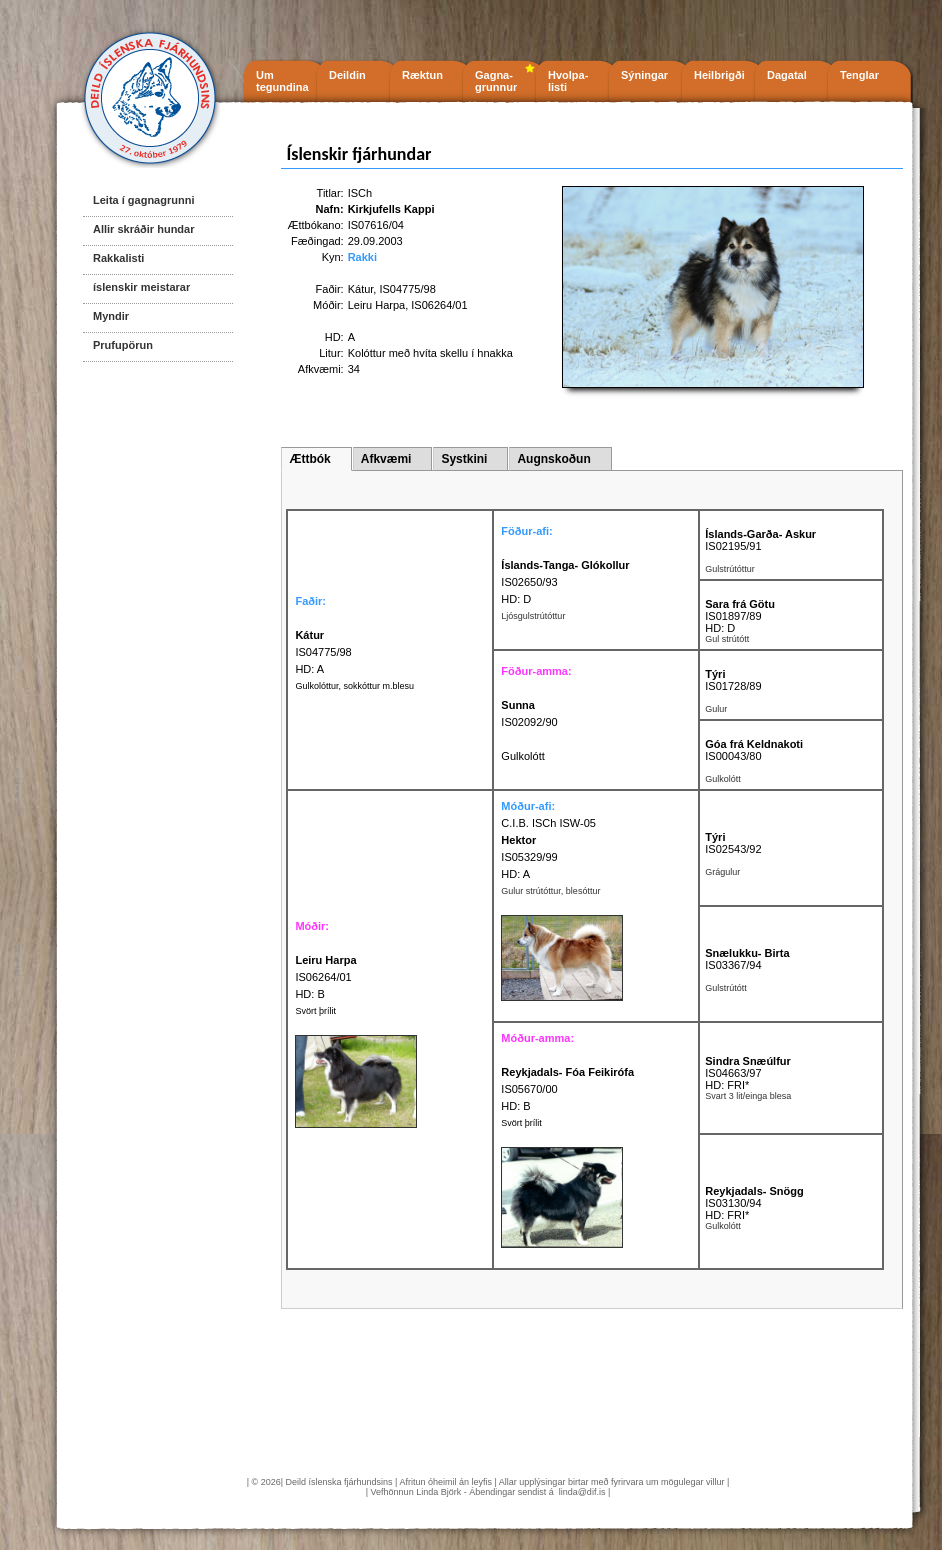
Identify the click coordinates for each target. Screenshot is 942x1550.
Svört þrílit (315, 1011)
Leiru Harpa (376, 305)
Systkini (464, 459)
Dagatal (787, 75)
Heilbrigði (719, 75)
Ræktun (422, 75)
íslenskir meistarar (141, 287)
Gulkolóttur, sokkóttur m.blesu (354, 686)
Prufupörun (123, 345)
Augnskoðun (553, 459)
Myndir (111, 316)
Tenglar (859, 75)
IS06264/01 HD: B (325, 977)
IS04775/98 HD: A (323, 652)
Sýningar (644, 75)
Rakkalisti (118, 258)
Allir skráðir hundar (143, 229)
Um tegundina (282, 81)
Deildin (347, 75)
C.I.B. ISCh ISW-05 (548, 823)
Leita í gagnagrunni (143, 200)
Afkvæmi (386, 459)
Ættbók (309, 459)
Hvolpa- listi (568, 81)
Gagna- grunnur (496, 81)
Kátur (361, 289)
